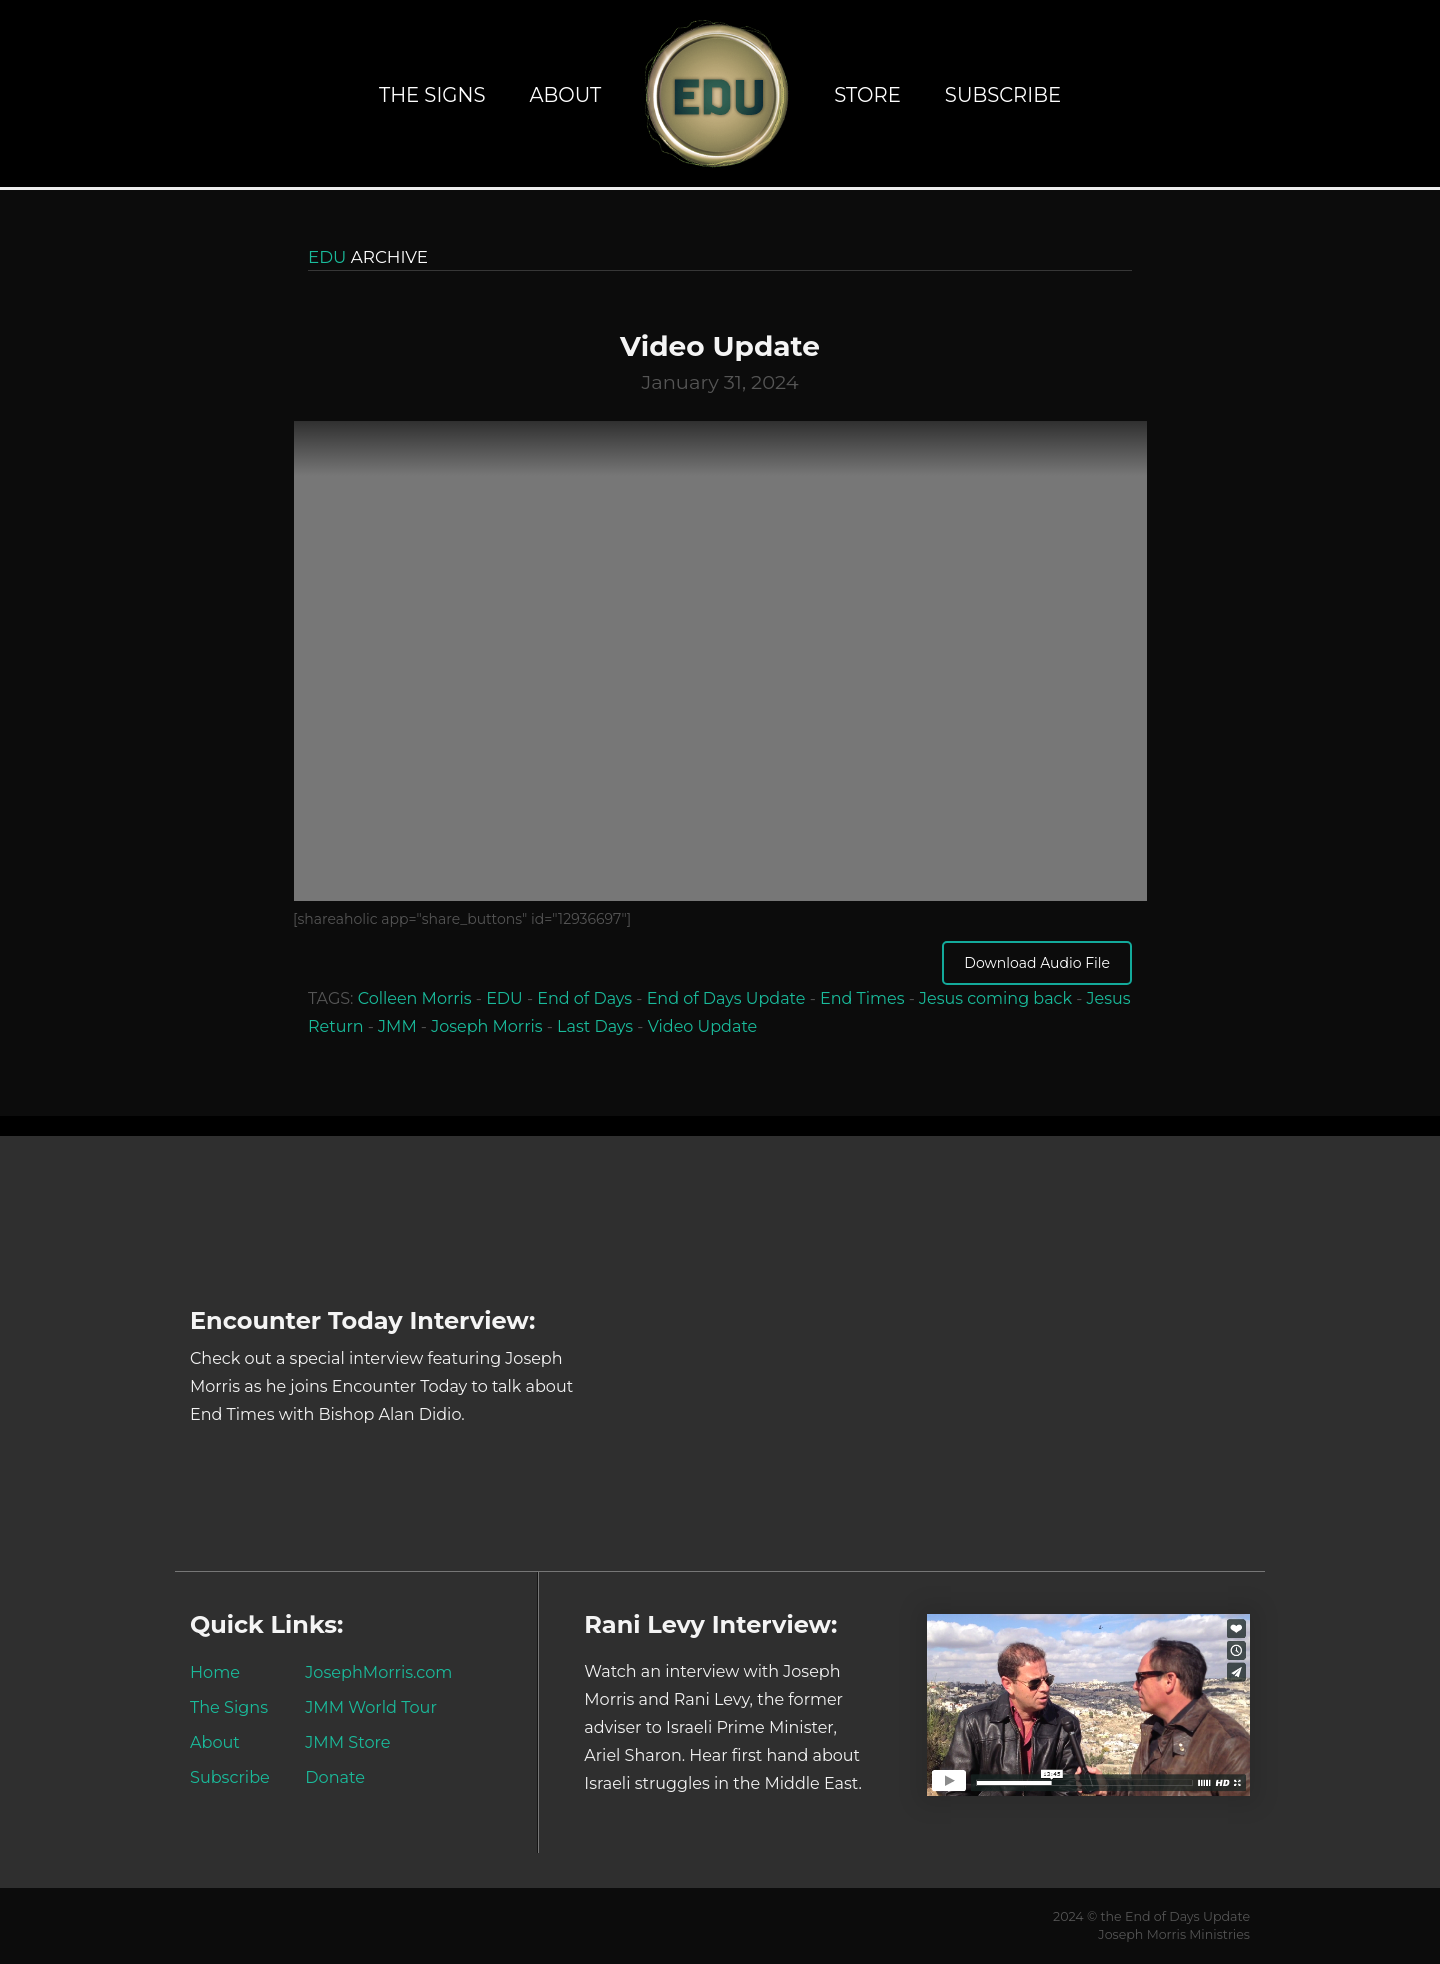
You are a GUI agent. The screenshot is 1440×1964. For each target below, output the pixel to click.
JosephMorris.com (378, 1672)
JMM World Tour (371, 1707)
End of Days (584, 998)
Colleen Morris (415, 998)
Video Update (703, 1026)
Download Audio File (1037, 963)
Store (867, 95)
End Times (862, 998)
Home (215, 1672)
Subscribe (1003, 95)
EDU (504, 998)
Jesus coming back (995, 998)
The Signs (432, 95)
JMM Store (347, 1742)
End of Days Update (726, 998)
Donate (335, 1777)
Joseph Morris (486, 1026)
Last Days (595, 1026)
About (565, 95)
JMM (397, 1026)
